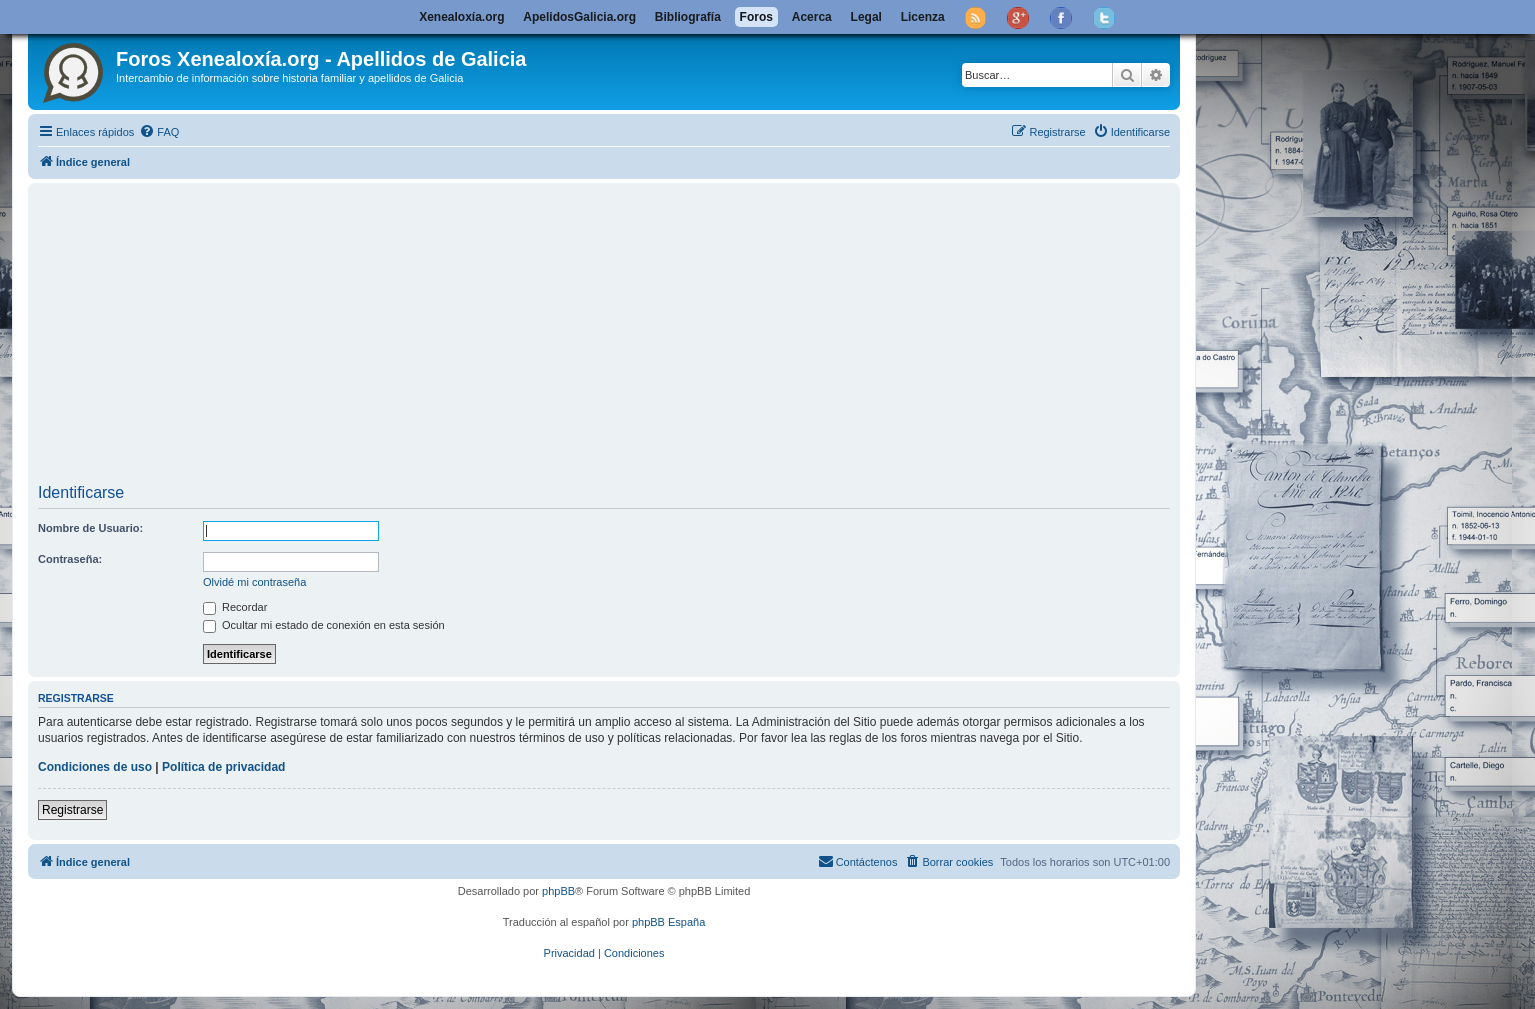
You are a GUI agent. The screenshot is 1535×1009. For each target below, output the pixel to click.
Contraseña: (70, 559)
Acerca (812, 17)
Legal (866, 17)
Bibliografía (688, 17)
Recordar (235, 607)
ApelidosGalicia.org (579, 17)
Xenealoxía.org (461, 17)
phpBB (558, 891)
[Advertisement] (638, 336)
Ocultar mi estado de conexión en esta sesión (324, 625)
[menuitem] (159, 132)
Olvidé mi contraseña (254, 582)
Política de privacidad (223, 767)
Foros (756, 17)
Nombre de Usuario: (90, 528)
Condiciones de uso (95, 767)
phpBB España (668, 922)
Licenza (923, 17)
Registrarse (72, 810)
